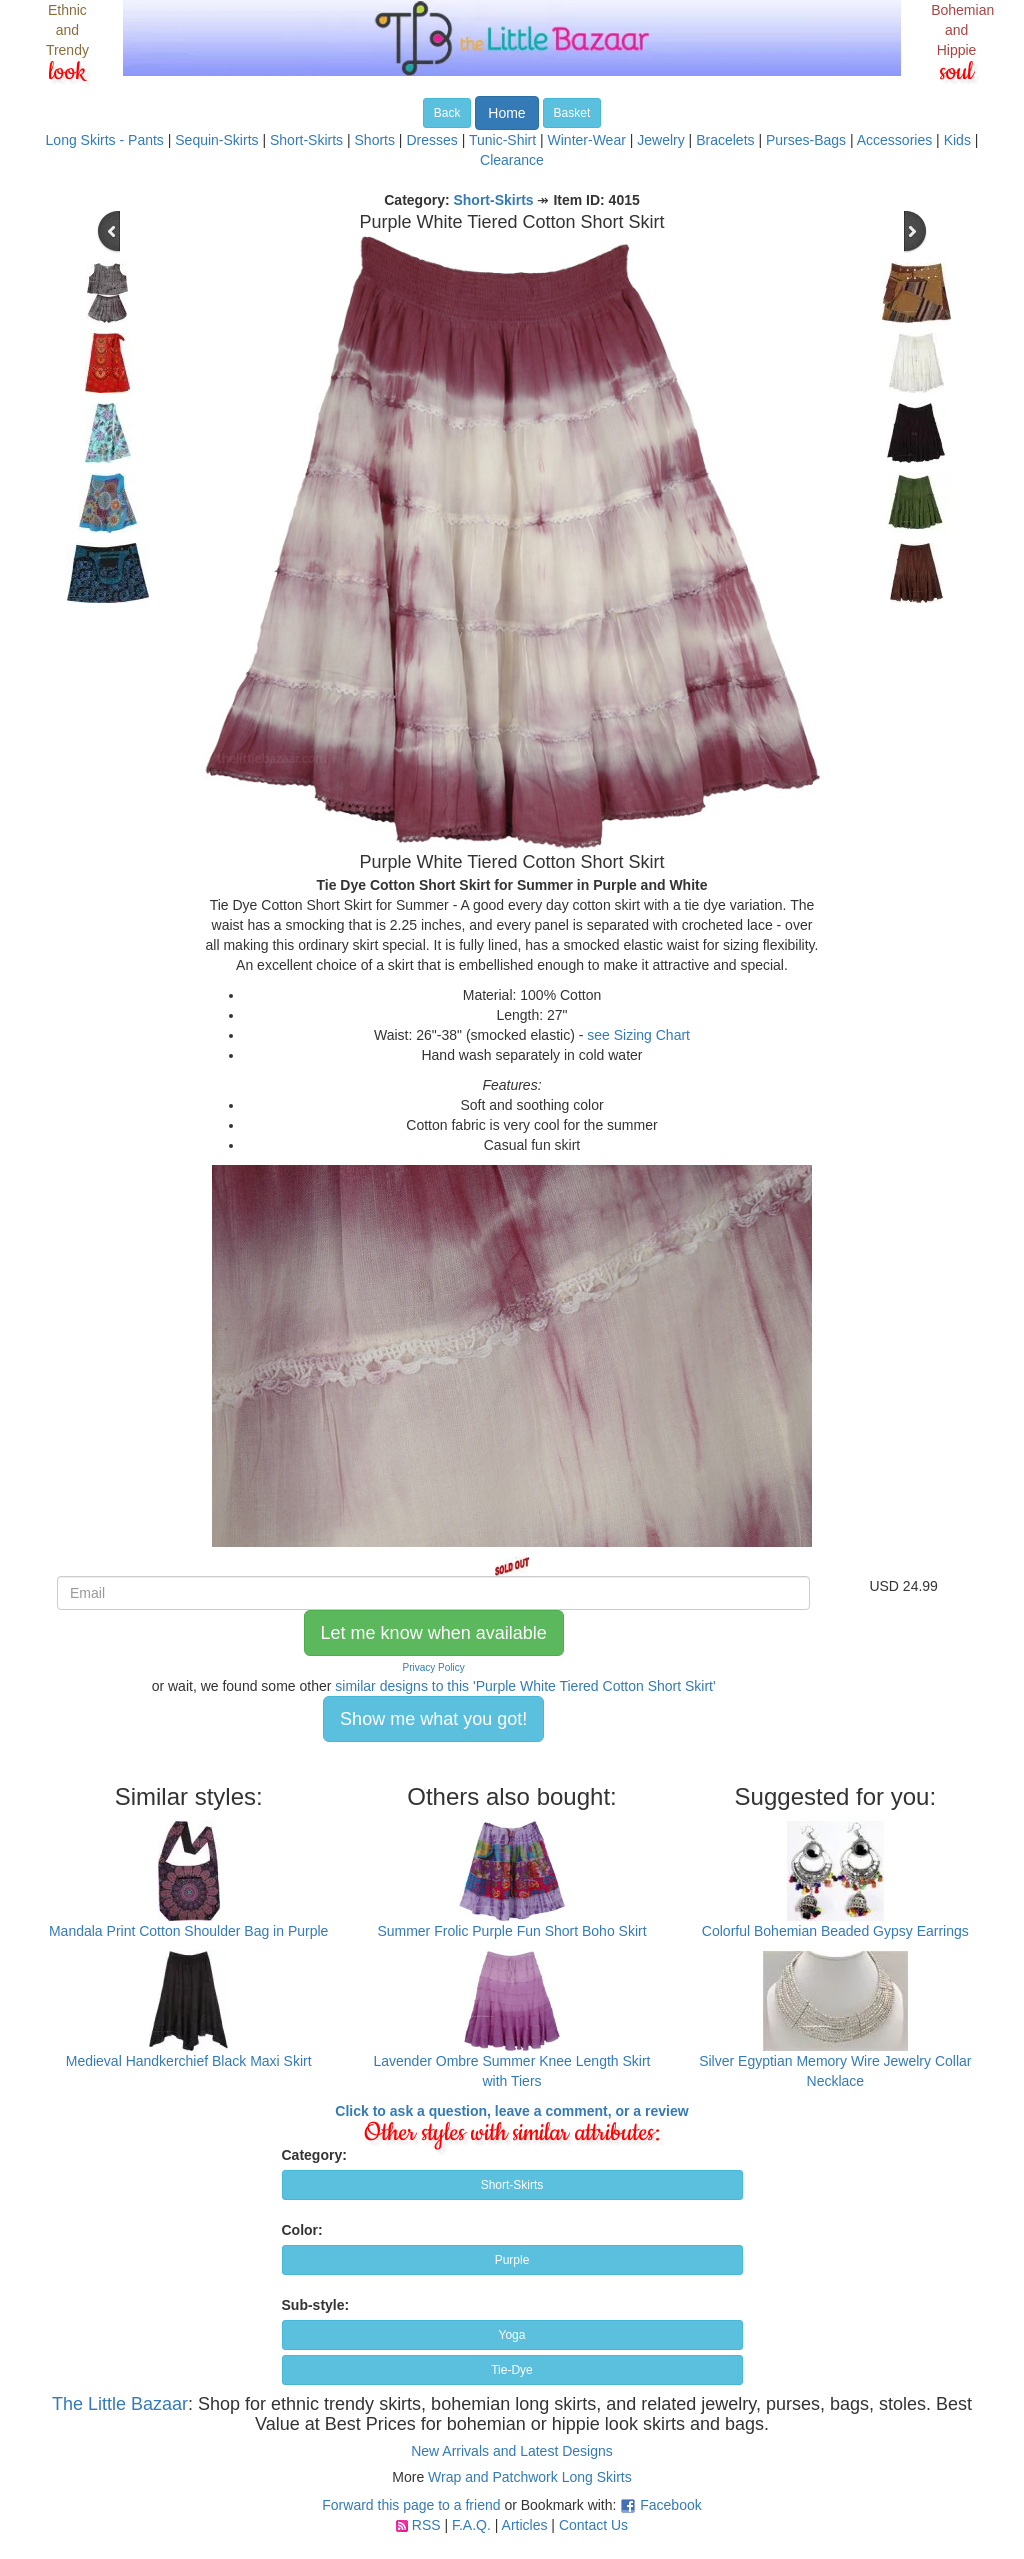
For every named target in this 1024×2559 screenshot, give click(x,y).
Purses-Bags (806, 140)
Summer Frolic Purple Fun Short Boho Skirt (511, 1931)
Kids (957, 140)
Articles (525, 2525)
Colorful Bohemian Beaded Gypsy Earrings (835, 1931)
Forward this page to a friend (411, 2505)
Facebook (670, 2505)
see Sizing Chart (638, 1035)
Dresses (431, 140)
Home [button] (506, 113)
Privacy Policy (434, 1667)
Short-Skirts (306, 140)
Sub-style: (316, 2305)
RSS (426, 2525)
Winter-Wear (587, 140)
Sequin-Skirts (216, 140)
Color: (302, 2230)
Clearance (512, 160)
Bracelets (725, 140)
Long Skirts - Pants (105, 140)
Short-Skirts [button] (512, 2185)
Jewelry (660, 140)
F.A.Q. (471, 2525)
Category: (314, 2155)
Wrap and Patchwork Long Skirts (530, 2477)
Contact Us (593, 2525)
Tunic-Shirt (502, 140)
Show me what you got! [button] (433, 1719)
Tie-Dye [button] (512, 2370)
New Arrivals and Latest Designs (512, 2451)
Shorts (375, 140)
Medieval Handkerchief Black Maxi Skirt (189, 2061)
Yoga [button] (512, 2335)
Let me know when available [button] (434, 1633)
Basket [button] (572, 113)
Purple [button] (512, 2260)
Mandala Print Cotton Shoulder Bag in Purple (188, 1931)
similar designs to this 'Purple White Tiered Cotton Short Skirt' (525, 1686)
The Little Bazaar (120, 2404)
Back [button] (447, 113)
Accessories (894, 140)
